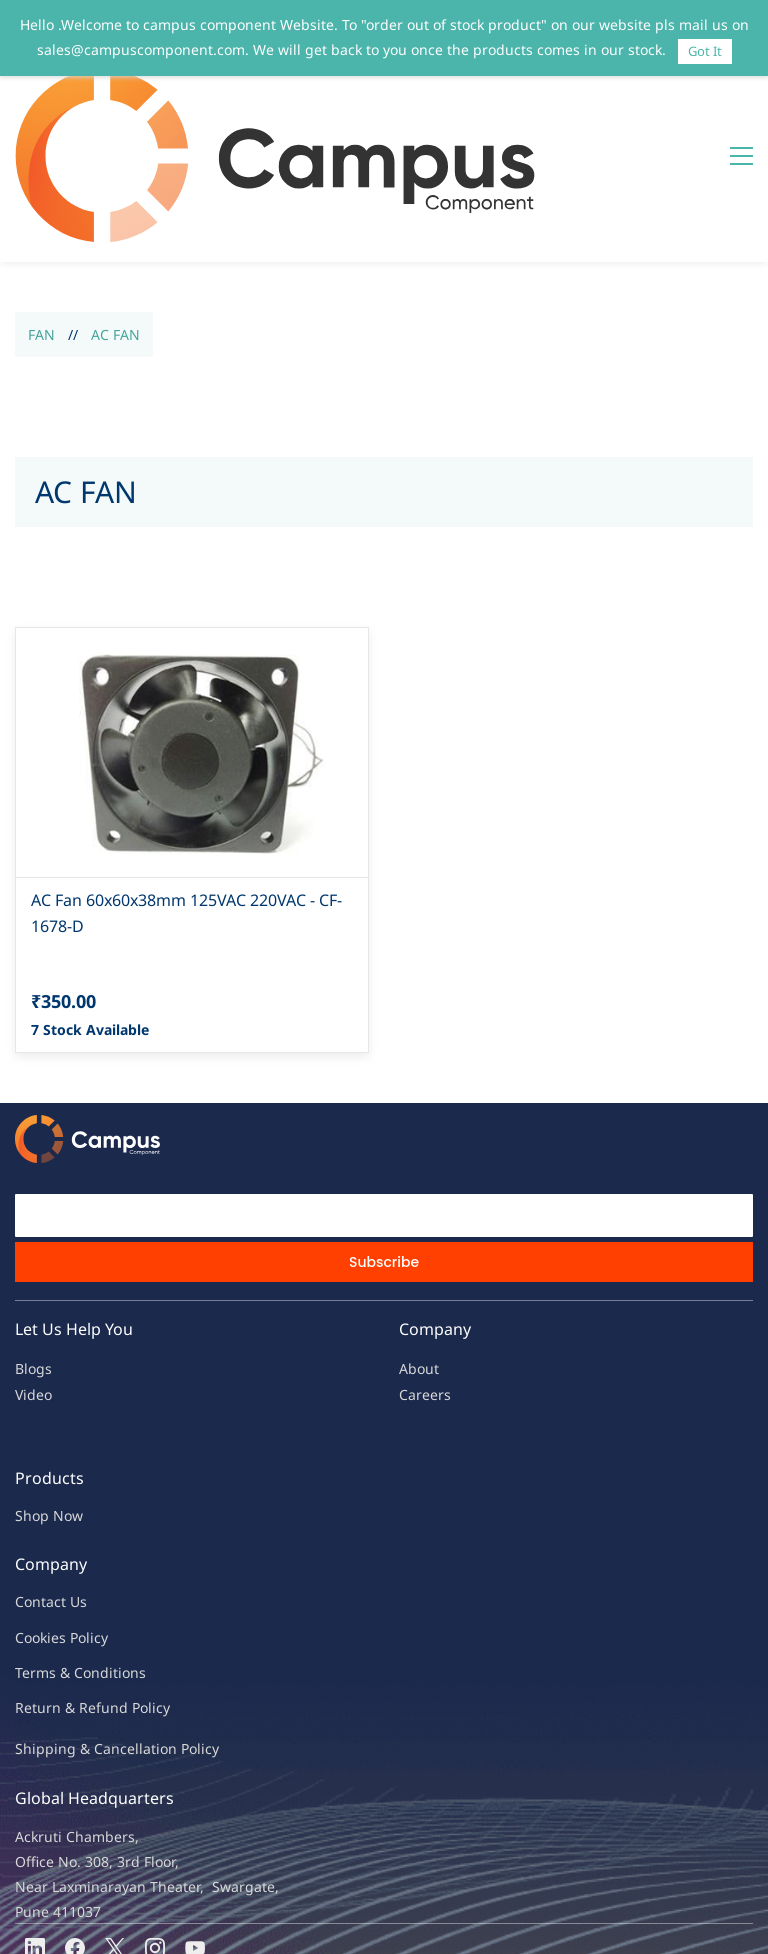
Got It (705, 51)
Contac (38, 1481)
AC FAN (115, 214)
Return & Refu (62, 1587)
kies (53, 1517)
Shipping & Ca (63, 1628)
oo (32, 1517)
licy (97, 1517)
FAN (41, 214)
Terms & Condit (66, 1552)
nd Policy (140, 1587)
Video (33, 1274)
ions (132, 1552)
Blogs (33, 1248)
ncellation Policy (165, 1628)
